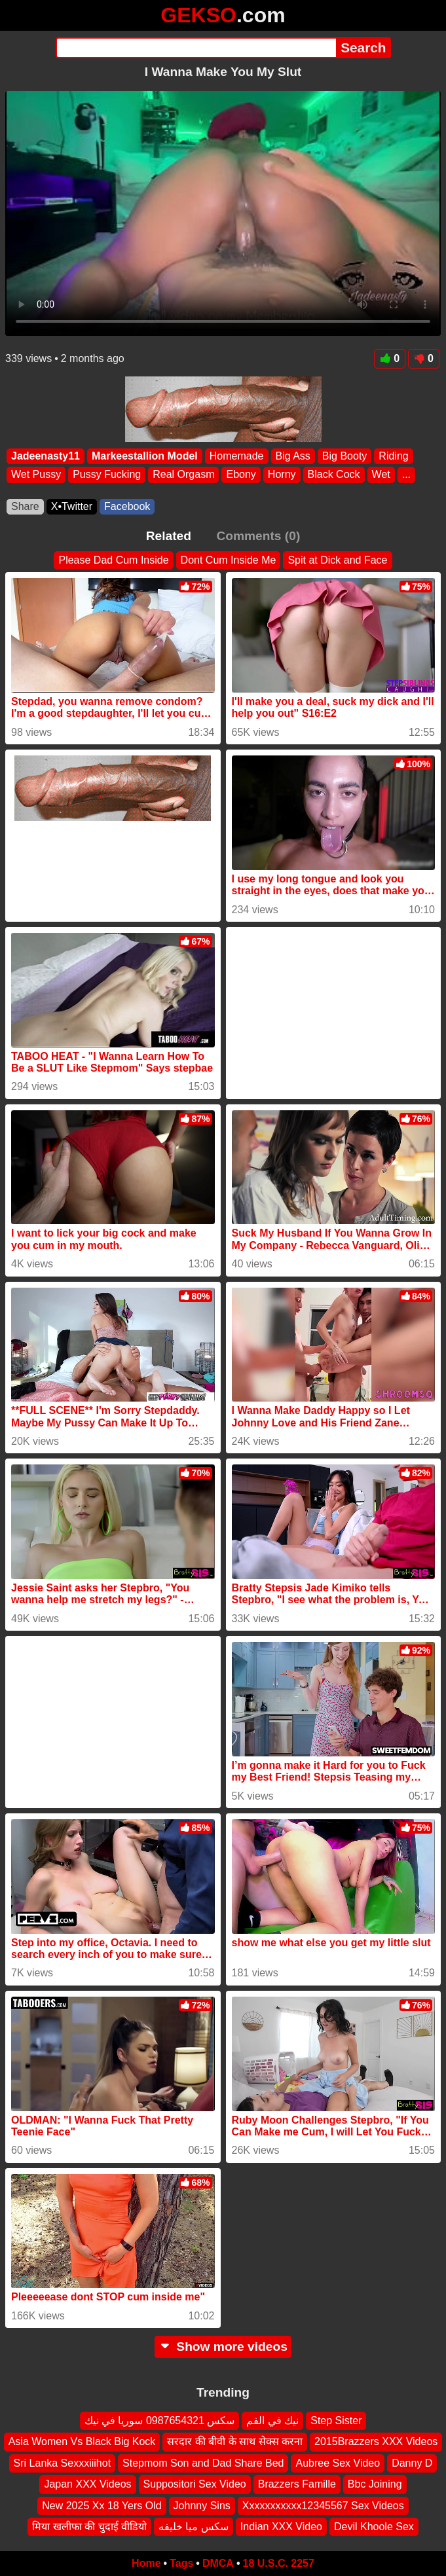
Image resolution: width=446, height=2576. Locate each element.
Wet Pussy (36, 474)
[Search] (196, 47)
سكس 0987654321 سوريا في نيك (159, 2420)
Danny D (412, 2463)
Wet (381, 474)
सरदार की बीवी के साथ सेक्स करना (235, 2442)
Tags (181, 2563)
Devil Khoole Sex (374, 2526)
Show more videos (223, 2346)
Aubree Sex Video (337, 2463)
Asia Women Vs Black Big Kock (82, 2442)
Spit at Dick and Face (337, 560)
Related (168, 536)
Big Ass (293, 456)
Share (25, 506)
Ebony (240, 474)
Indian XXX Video (281, 2526)
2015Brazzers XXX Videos (375, 2442)
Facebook (127, 506)
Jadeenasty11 (45, 456)
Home (146, 2563)
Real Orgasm (183, 474)
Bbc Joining (375, 2484)
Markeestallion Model (145, 456)
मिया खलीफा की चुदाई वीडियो (89, 2526)
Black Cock (334, 474)
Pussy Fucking (107, 474)
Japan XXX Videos (87, 2484)
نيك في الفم (272, 2420)
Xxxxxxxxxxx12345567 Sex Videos (323, 2505)
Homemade (237, 456)
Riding (393, 456)
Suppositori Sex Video (194, 2484)
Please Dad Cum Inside (113, 560)
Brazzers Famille (297, 2484)
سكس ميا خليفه (193, 2526)
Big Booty (344, 456)
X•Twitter (71, 506)
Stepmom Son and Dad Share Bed (203, 2463)
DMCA (218, 2563)
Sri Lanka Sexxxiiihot (62, 2463)
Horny (282, 474)
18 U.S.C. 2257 (278, 2563)
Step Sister (336, 2420)
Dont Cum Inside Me (228, 560)
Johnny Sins (202, 2505)
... (406, 474)
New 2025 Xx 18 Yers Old (101, 2505)
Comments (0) (258, 536)
